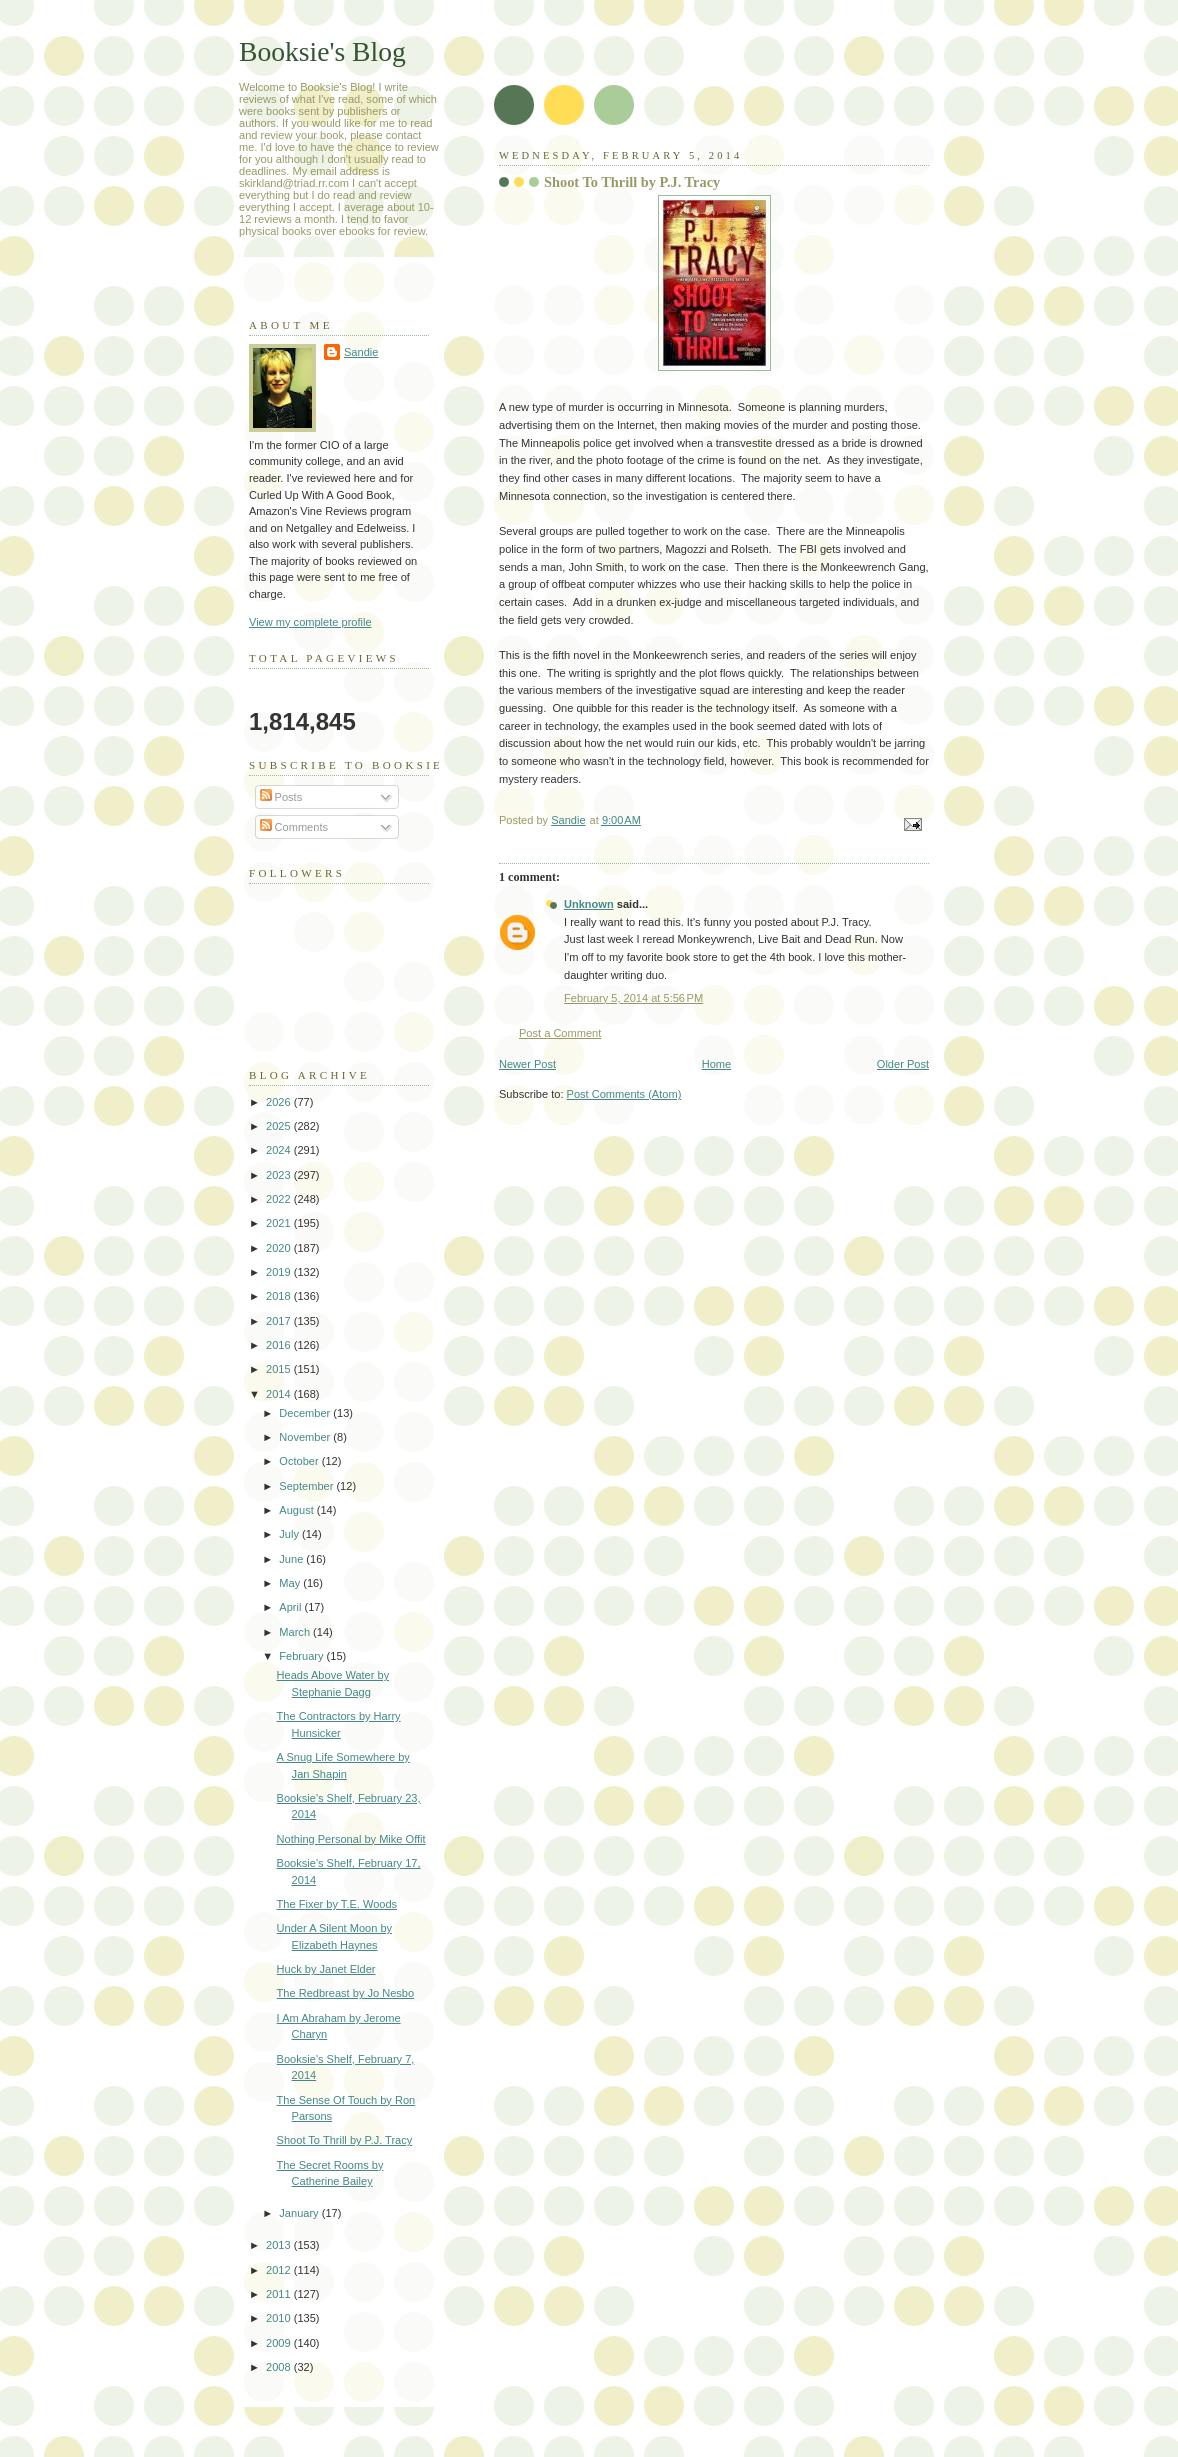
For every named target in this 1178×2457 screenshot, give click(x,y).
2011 (280, 2294)
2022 (280, 1199)
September (307, 1486)
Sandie (361, 352)
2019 (280, 1272)
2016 (280, 1345)
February (302, 1656)
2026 (280, 1102)
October (300, 1461)
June (292, 1559)
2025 (280, 1126)
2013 (280, 2245)
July (290, 1534)
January (300, 2213)
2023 (280, 1175)
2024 (280, 1150)
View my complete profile (310, 622)
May (291, 1583)
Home (716, 1064)
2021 (280, 1223)
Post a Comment (560, 1033)
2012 (280, 2270)
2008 (280, 2367)
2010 (280, 2318)
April (291, 1607)
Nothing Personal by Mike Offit (351, 1839)
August (297, 1510)
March (296, 1632)
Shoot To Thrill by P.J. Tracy (345, 2140)
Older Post (903, 1064)
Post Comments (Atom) (624, 1094)
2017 (280, 1321)
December (306, 1413)
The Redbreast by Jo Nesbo (346, 1993)
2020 (280, 1248)
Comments (294, 827)
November (306, 1437)
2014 (280, 1394)
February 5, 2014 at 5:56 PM (633, 998)
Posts (281, 797)
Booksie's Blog (322, 51)
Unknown (589, 904)
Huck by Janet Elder (326, 1969)
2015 (280, 1369)
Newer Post (527, 1064)
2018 (280, 1296)
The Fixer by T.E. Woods (337, 1904)
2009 (280, 2343)
